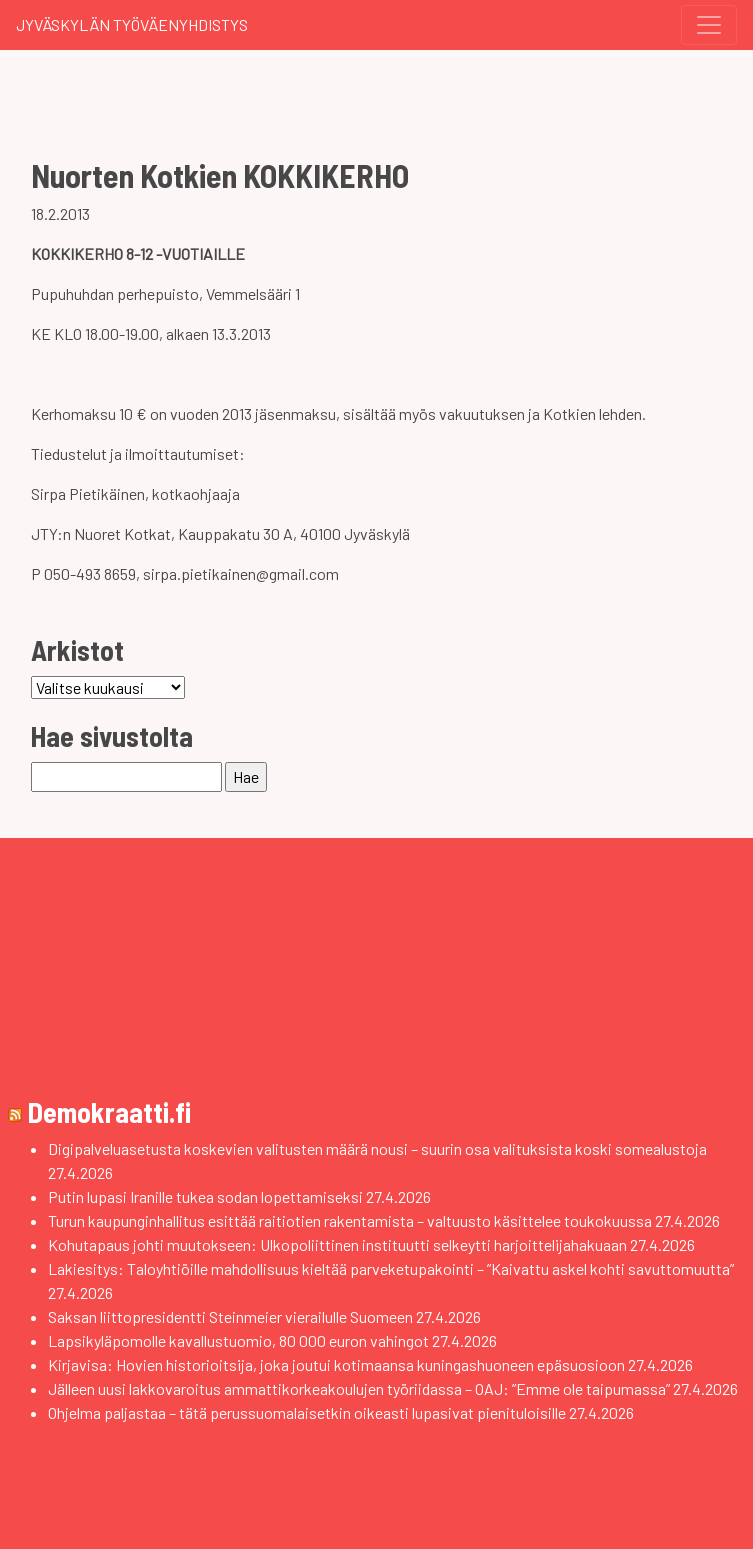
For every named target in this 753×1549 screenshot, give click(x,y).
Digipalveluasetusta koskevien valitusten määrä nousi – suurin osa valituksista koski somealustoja (377, 1148)
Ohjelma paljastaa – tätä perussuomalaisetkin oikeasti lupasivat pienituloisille (307, 1412)
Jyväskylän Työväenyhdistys (132, 24)
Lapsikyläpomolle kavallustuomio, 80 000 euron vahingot (238, 1340)
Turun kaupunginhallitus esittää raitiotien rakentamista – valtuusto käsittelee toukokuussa (350, 1220)
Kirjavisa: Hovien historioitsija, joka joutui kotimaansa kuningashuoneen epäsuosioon (336, 1364)
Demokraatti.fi (109, 1112)
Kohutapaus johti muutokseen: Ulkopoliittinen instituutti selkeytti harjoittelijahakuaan (337, 1244)
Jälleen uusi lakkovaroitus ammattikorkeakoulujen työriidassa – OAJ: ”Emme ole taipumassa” (359, 1388)
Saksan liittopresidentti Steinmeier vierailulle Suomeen (230, 1316)
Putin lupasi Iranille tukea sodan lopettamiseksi (205, 1196)
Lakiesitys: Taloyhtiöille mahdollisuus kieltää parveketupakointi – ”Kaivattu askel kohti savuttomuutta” (391, 1268)
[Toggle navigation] (709, 25)
